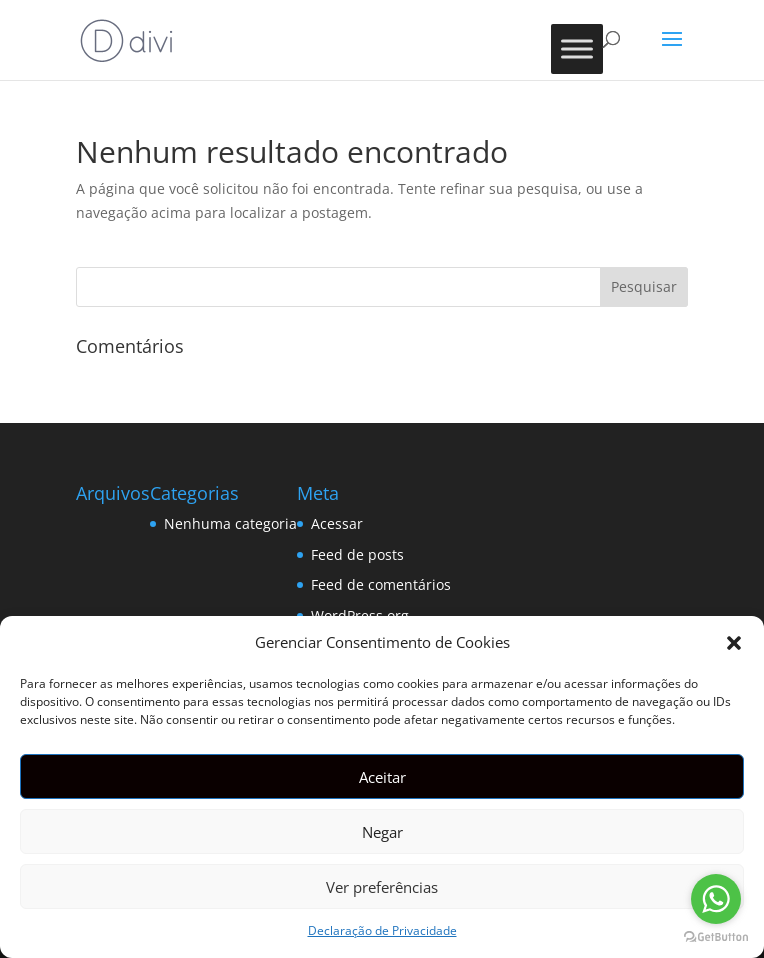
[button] (734, 643)
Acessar (337, 523)
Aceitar (382, 777)
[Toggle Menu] (577, 48)
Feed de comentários (381, 584)
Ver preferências (382, 887)
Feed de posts (357, 554)
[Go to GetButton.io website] (716, 937)
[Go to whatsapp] (716, 899)
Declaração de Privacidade (382, 930)
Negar (382, 832)
